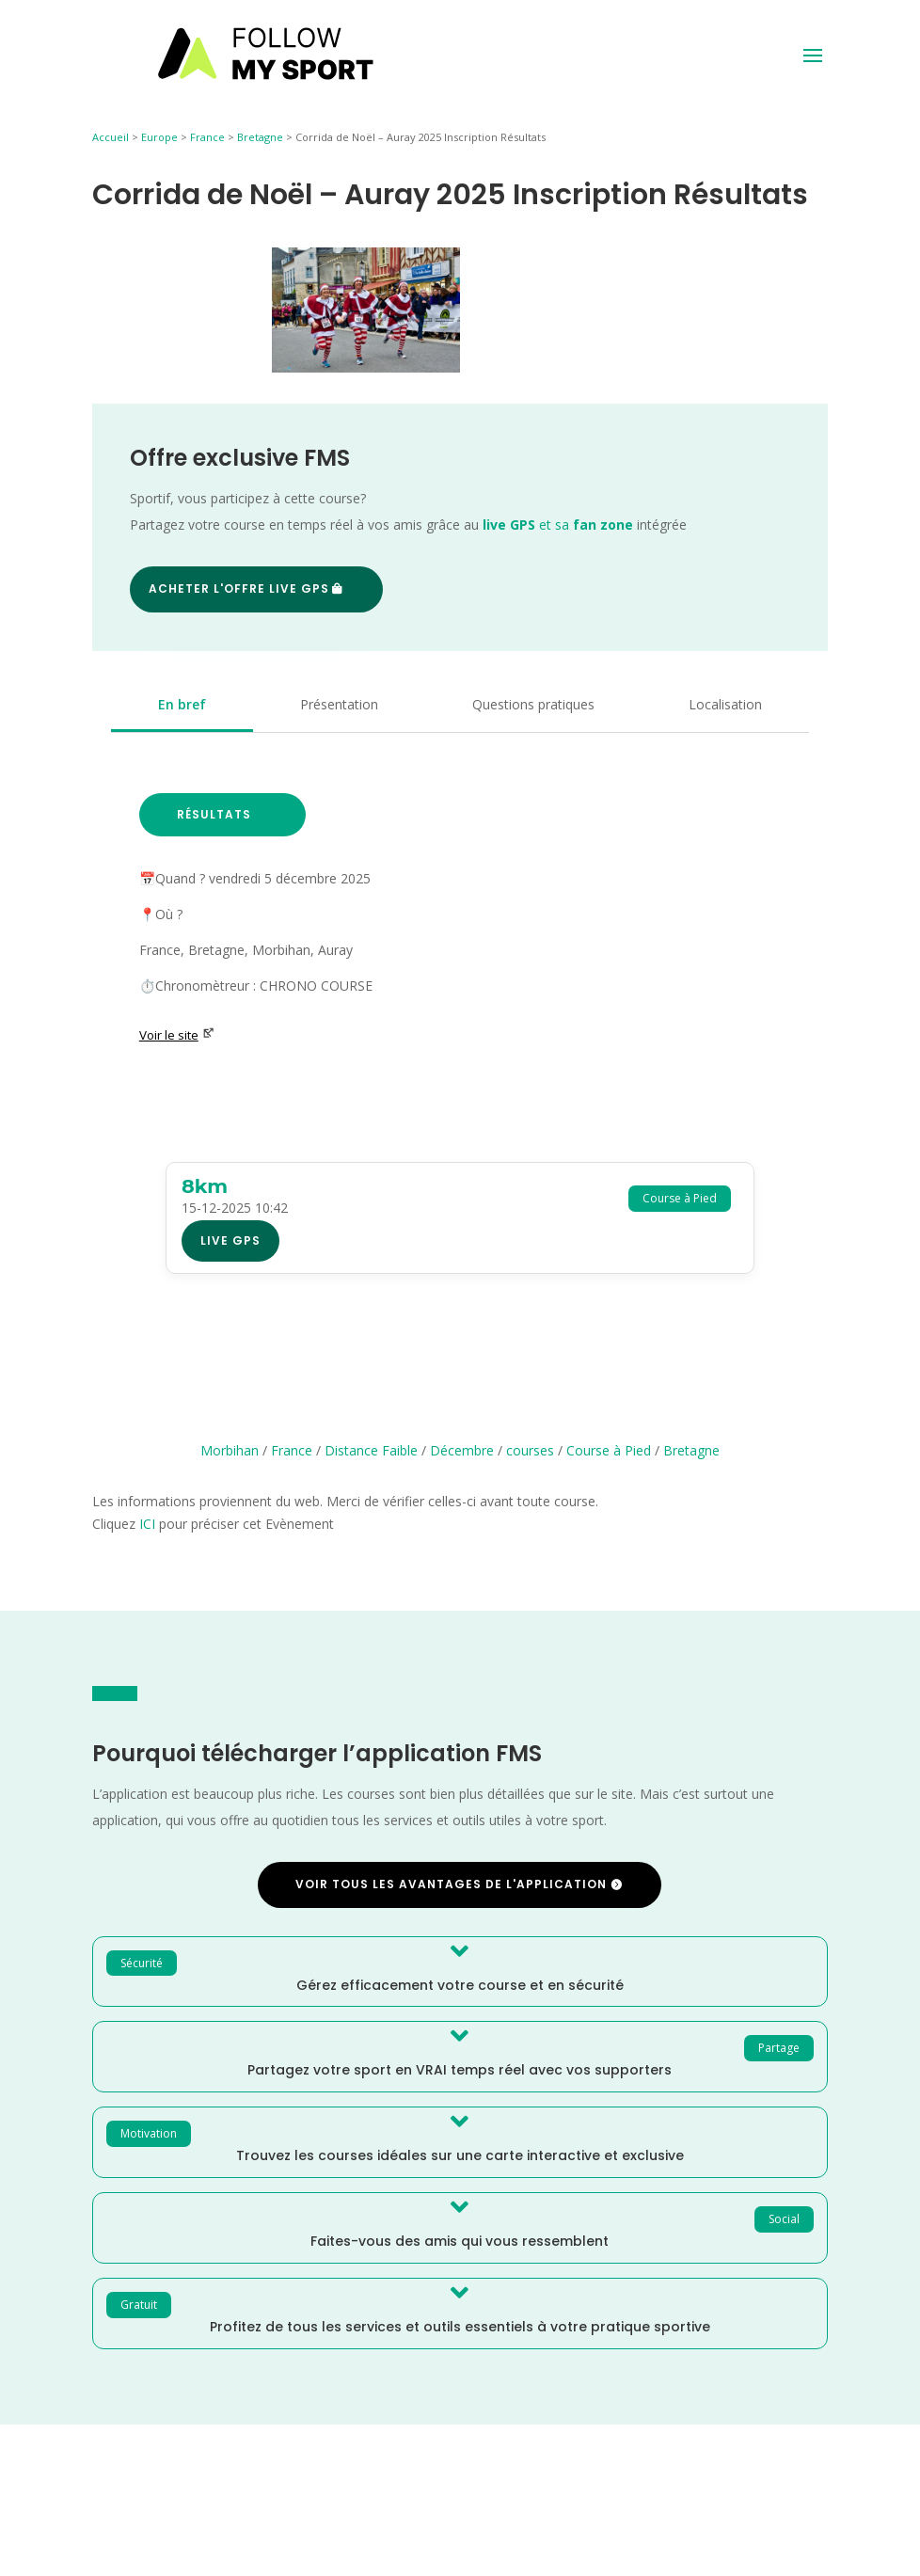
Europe (159, 137)
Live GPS (230, 1240)
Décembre (462, 1450)
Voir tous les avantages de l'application (451, 1884)
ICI (147, 1524)
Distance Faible (371, 1450)
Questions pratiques (533, 704)
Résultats (214, 814)
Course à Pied (608, 1450)
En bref (182, 704)
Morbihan (229, 1450)
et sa (558, 524)
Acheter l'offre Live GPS (239, 588)
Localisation (725, 704)
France (207, 137)
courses (530, 1450)
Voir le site (177, 1034)
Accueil (110, 137)
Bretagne (260, 137)
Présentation (339, 704)
